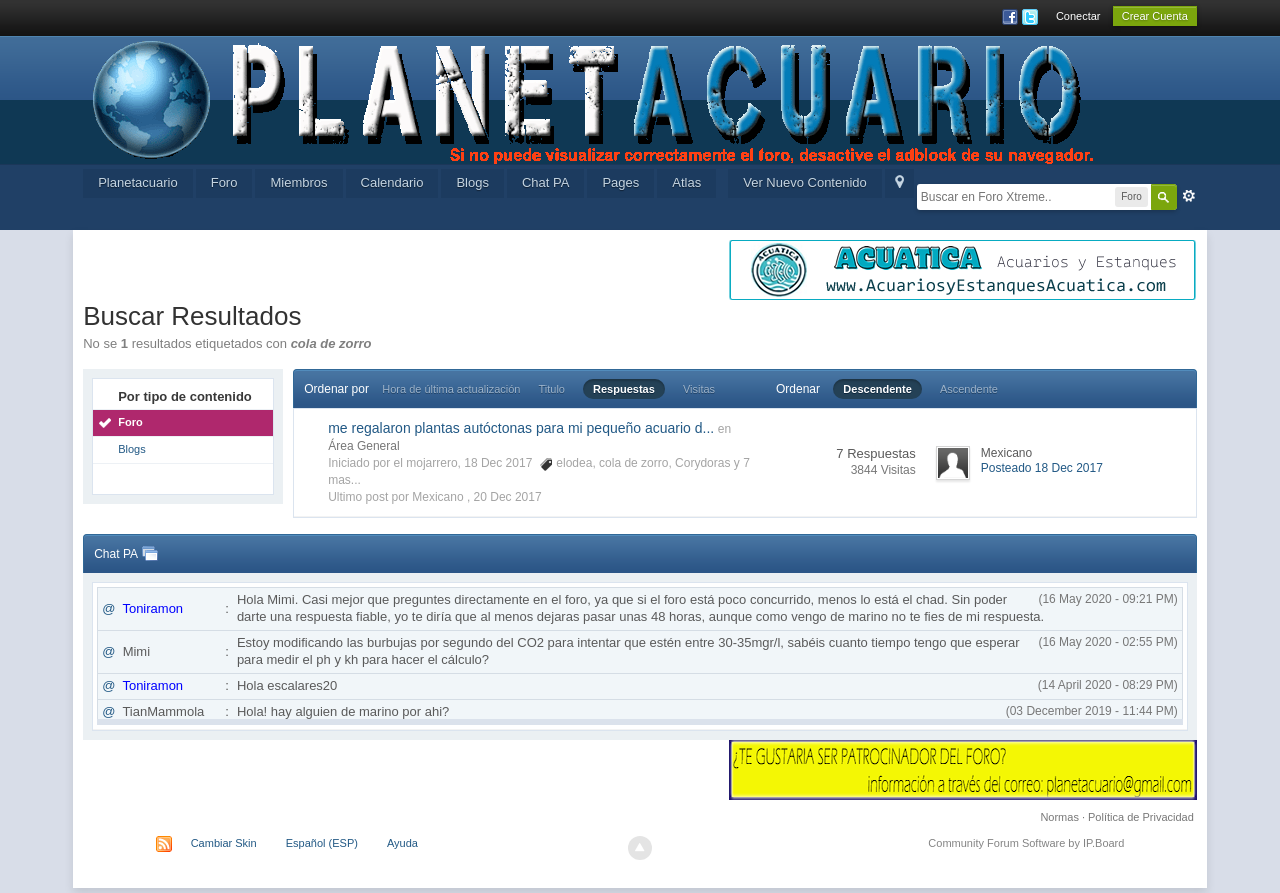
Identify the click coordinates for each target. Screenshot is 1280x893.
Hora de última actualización (451, 389)
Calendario (392, 182)
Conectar (1078, 16)
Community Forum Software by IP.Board (1026, 843)
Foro (224, 182)
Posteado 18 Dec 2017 (1042, 468)
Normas (1059, 817)
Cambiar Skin (224, 843)
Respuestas (624, 389)
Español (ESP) (322, 843)
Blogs (472, 182)
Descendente (877, 389)
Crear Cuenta (1155, 16)
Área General (363, 446)
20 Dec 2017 (508, 497)
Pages (620, 182)
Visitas (699, 389)
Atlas (686, 182)
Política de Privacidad (1141, 817)
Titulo (552, 389)
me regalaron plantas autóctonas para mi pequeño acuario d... (521, 428)
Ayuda (402, 843)
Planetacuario (138, 182)
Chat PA (545, 182)
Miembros (298, 182)
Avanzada (1189, 196)
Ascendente (969, 389)
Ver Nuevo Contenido (805, 182)
